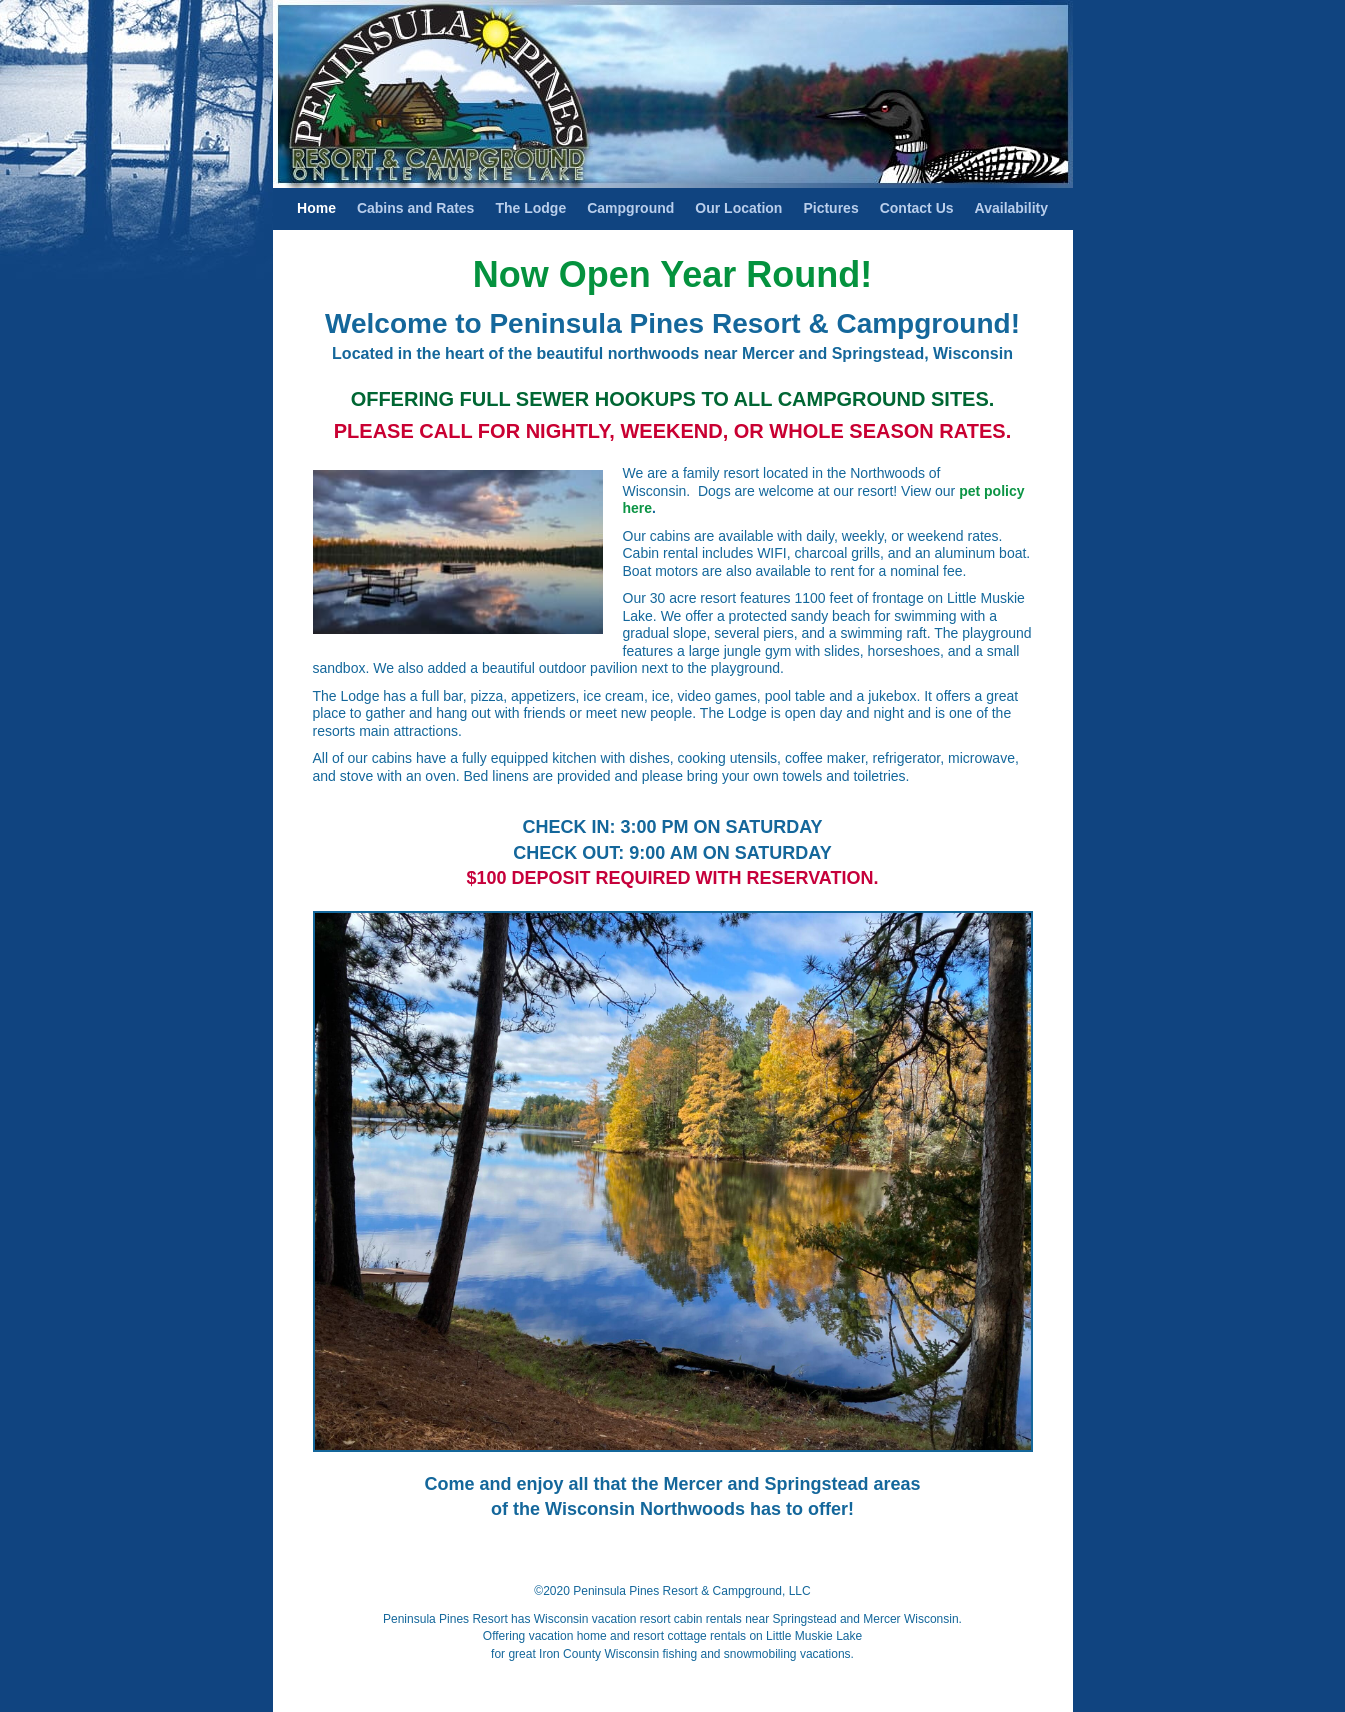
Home (316, 208)
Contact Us (917, 208)
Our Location (738, 208)
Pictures (830, 208)
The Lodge (530, 208)
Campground (630, 208)
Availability (1011, 208)
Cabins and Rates (415, 208)
